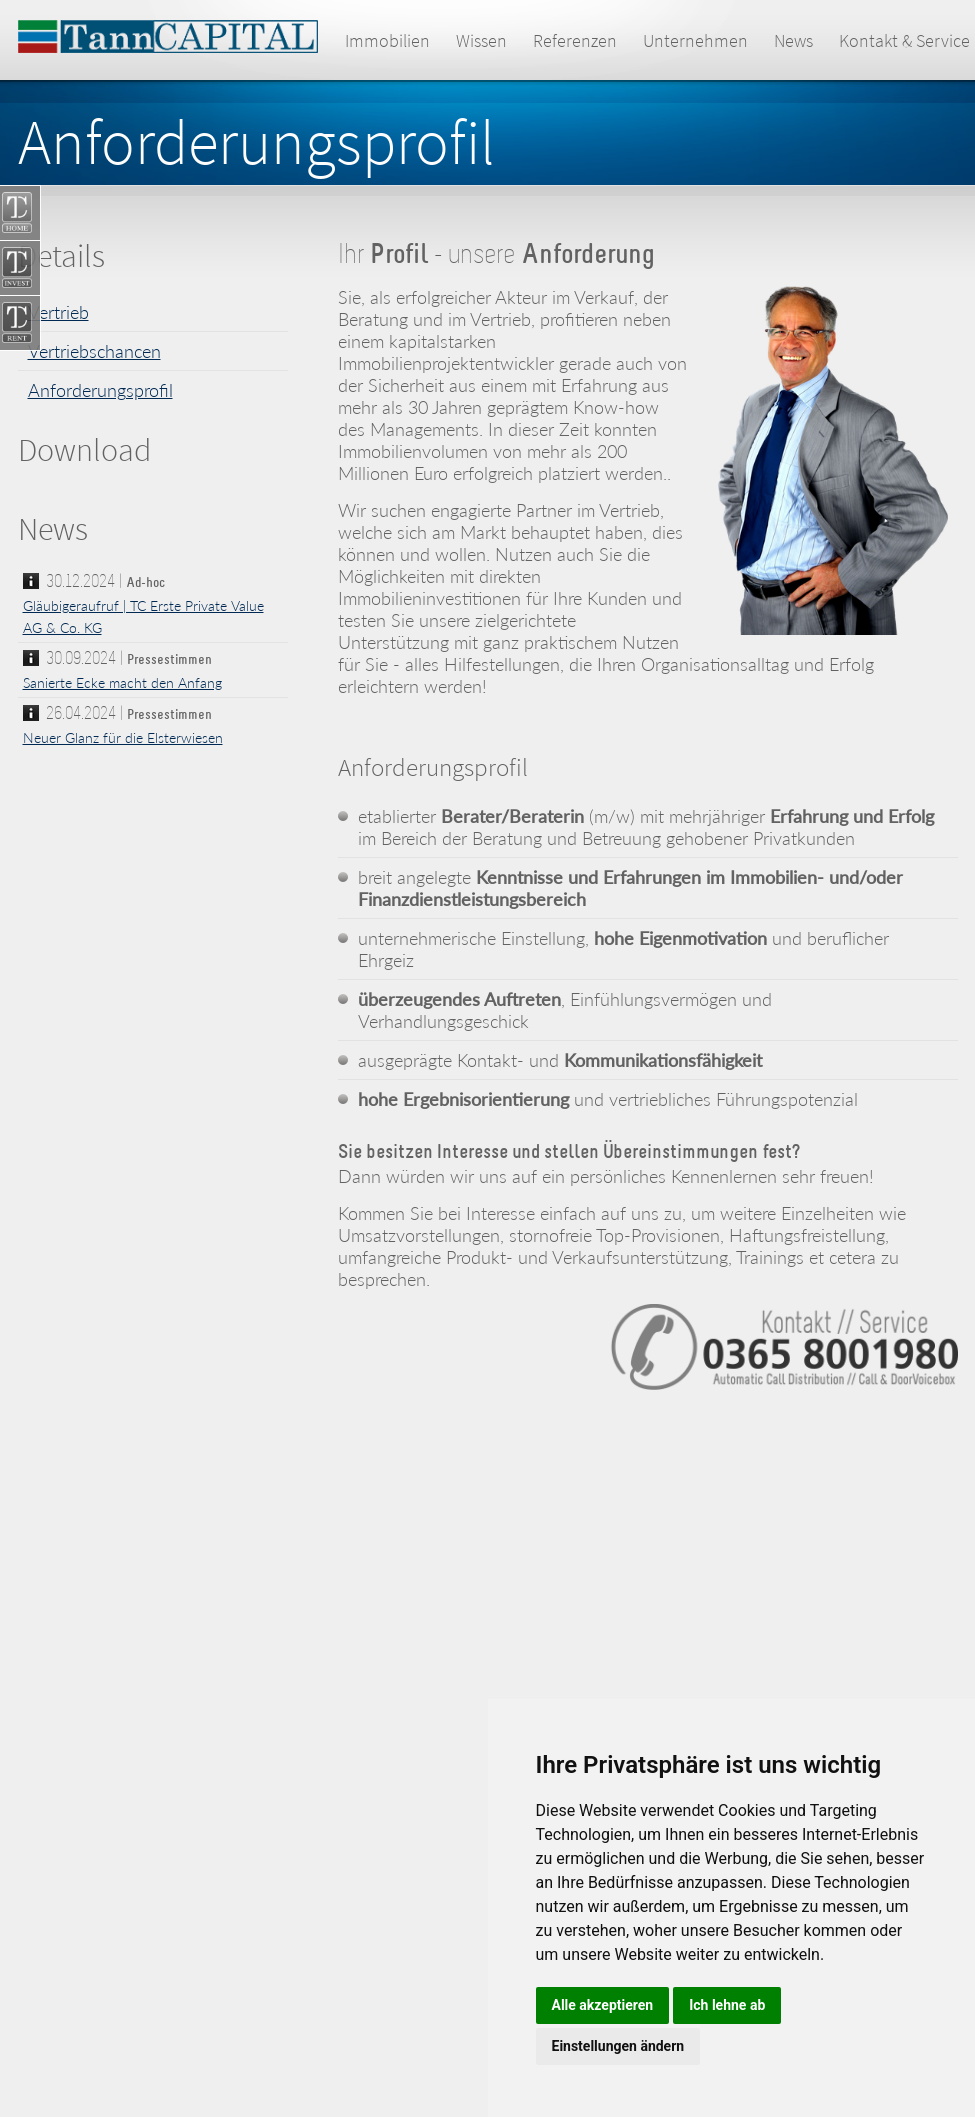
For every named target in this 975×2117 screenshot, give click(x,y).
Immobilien (387, 40)
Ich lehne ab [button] (727, 2005)
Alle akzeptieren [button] (603, 2005)
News (793, 40)
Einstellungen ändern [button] (618, 2046)
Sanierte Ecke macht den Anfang (122, 682)
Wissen (481, 40)
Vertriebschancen (94, 351)
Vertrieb (58, 312)
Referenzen (575, 40)
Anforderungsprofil (100, 390)
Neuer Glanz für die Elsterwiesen (123, 737)
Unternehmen (695, 40)
